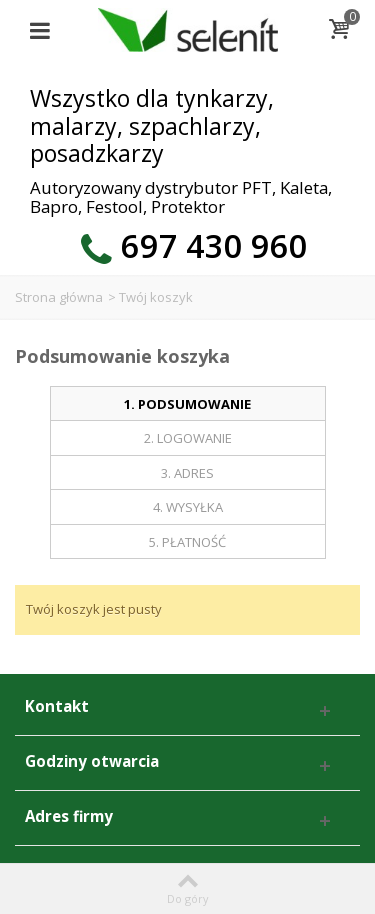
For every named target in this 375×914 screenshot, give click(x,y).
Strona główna (59, 297)
